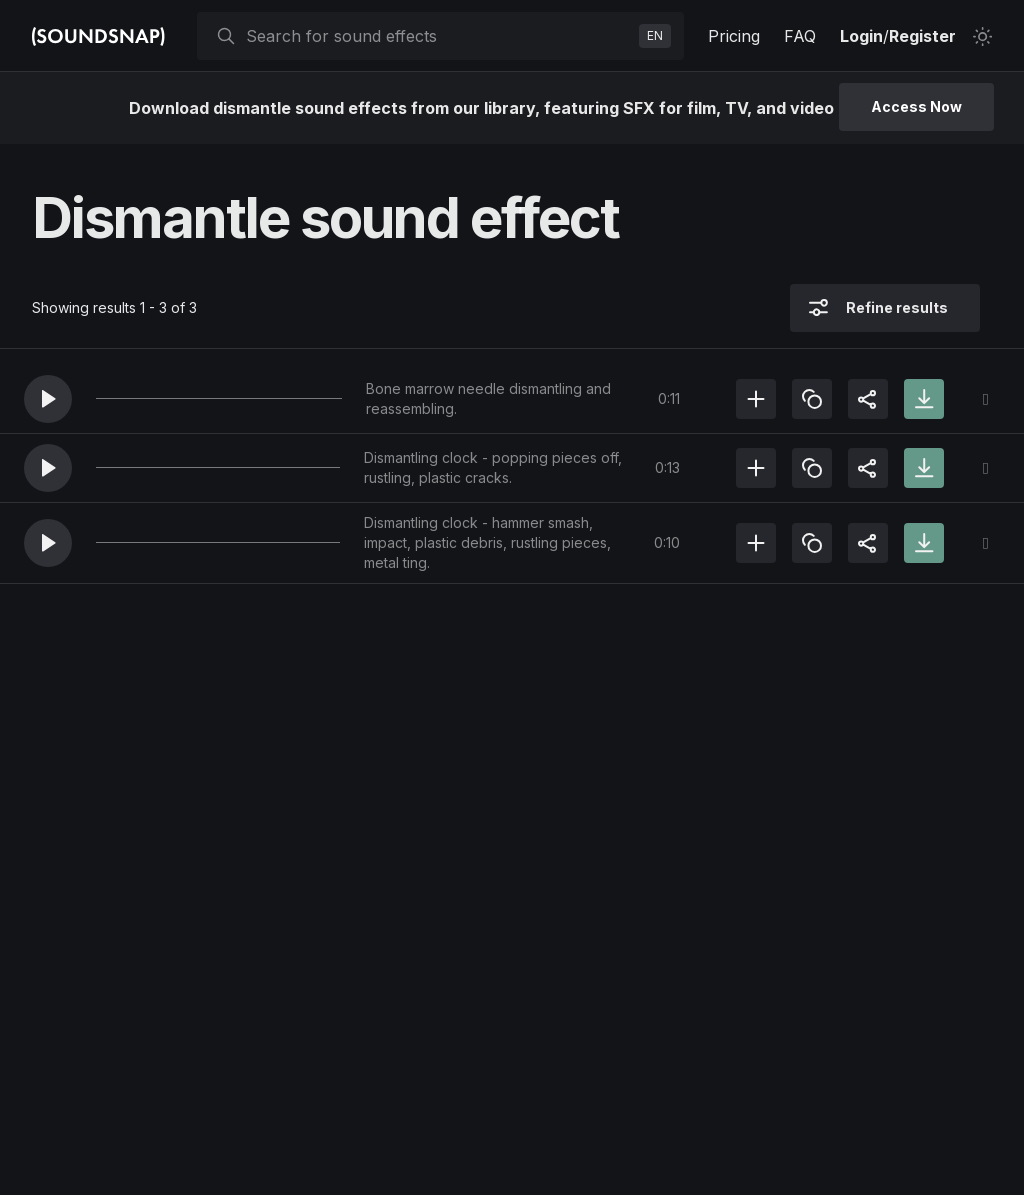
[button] (48, 399)
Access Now (916, 106)
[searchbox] (438, 36)
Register (922, 36)
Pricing (734, 36)
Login (861, 36)
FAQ (800, 36)
